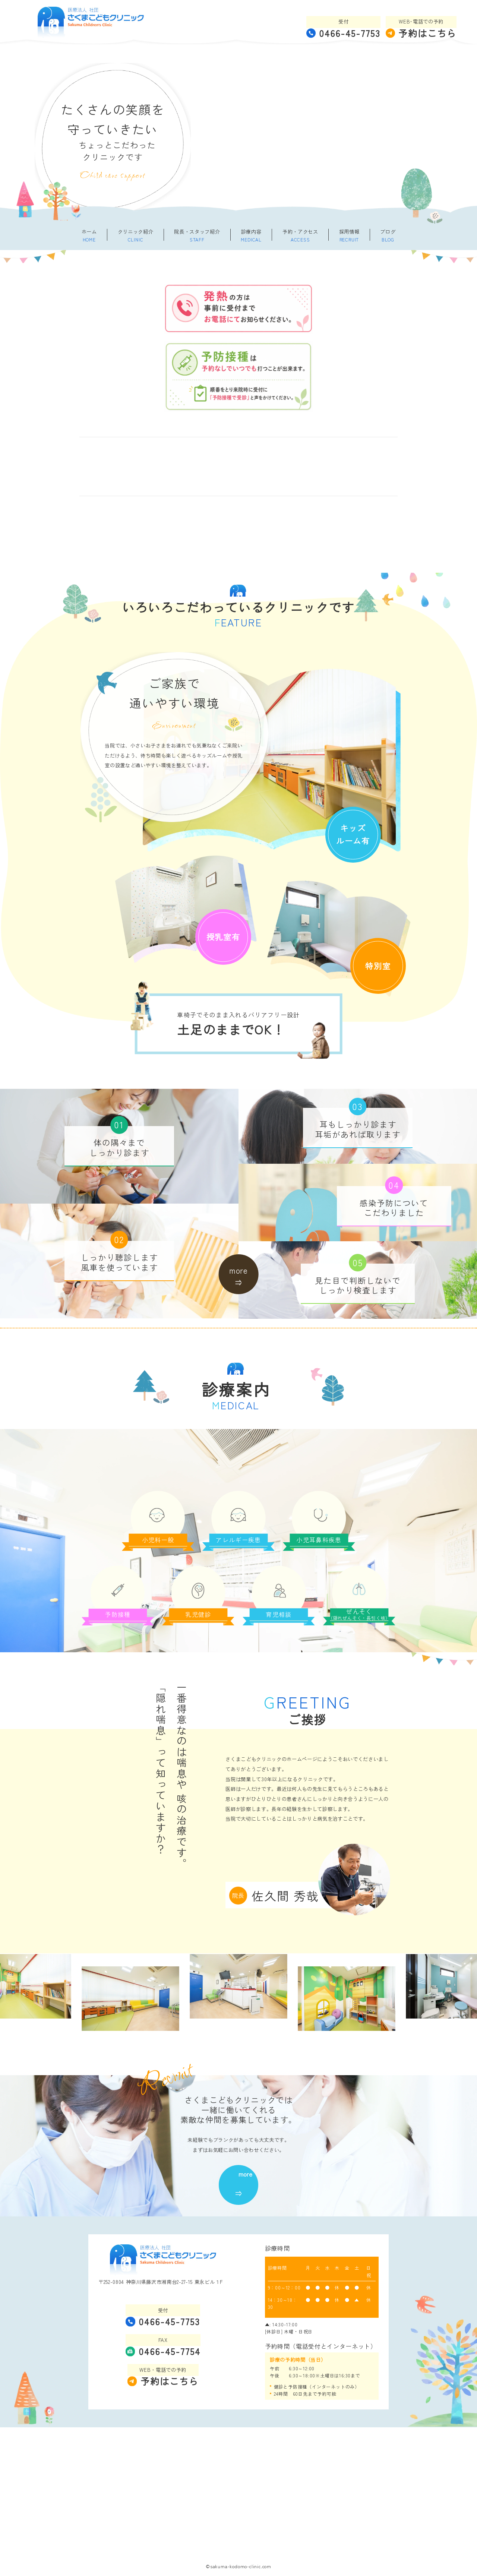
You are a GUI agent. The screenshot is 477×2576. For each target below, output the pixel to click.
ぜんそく (359, 1614)
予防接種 (117, 1614)
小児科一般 (158, 1539)
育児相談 (278, 1614)
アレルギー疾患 (238, 1539)
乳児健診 (198, 1614)
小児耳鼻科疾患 (318, 1539)
